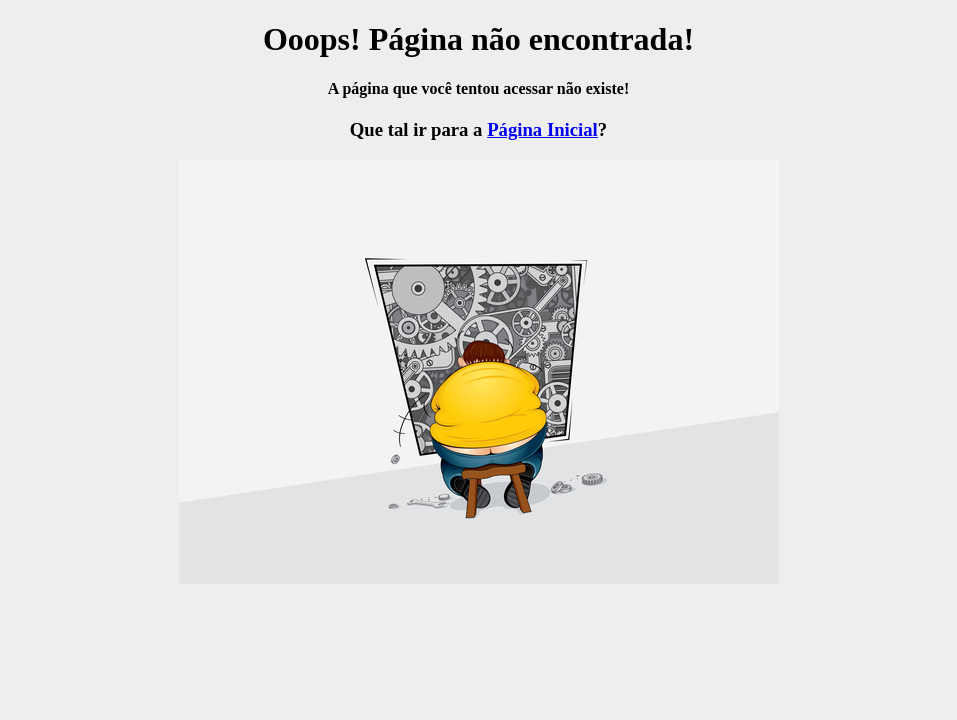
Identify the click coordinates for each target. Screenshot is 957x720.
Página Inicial (542, 129)
